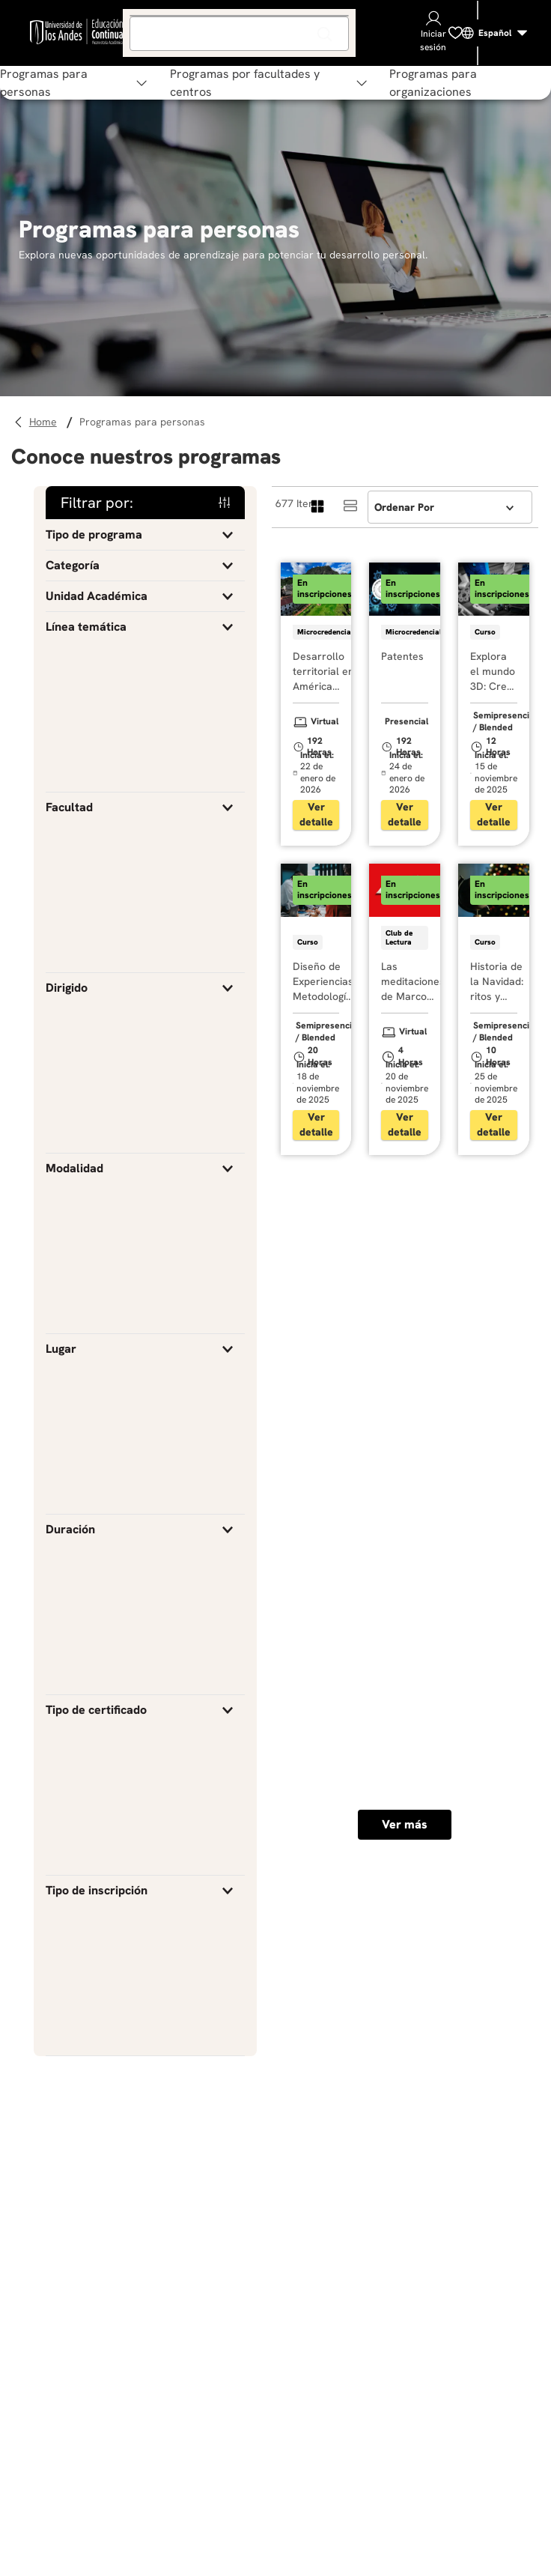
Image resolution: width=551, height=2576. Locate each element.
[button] (145, 535)
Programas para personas (142, 421)
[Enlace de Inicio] (45, 422)
